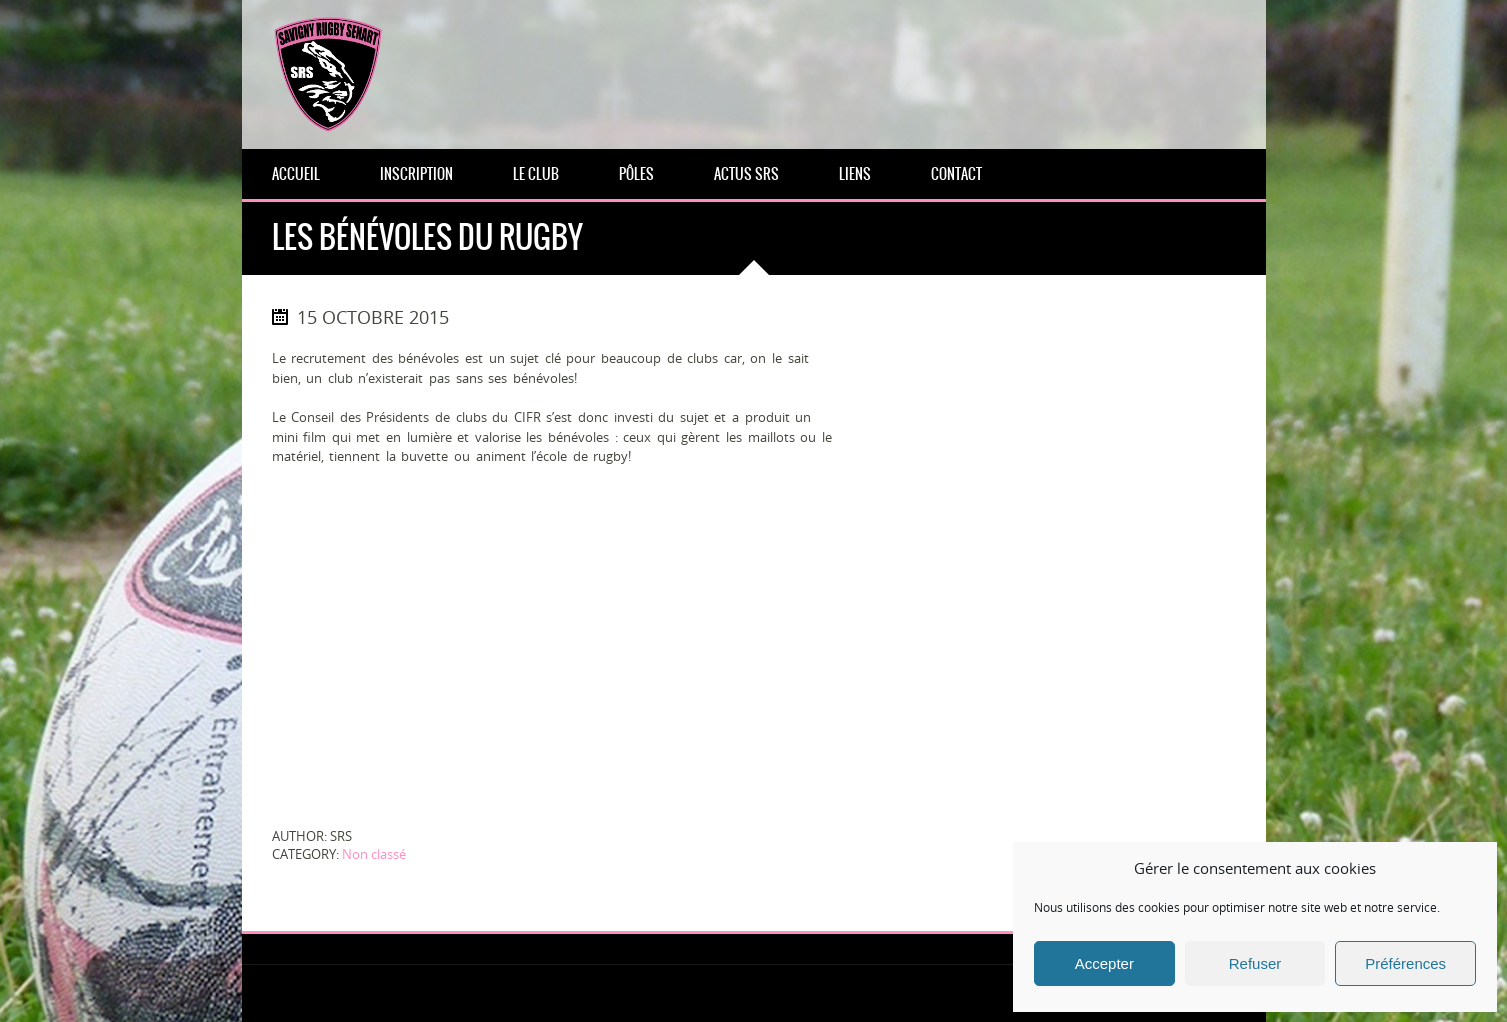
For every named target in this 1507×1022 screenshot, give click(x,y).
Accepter (1104, 963)
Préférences (1405, 963)
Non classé (374, 854)
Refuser (1255, 963)
